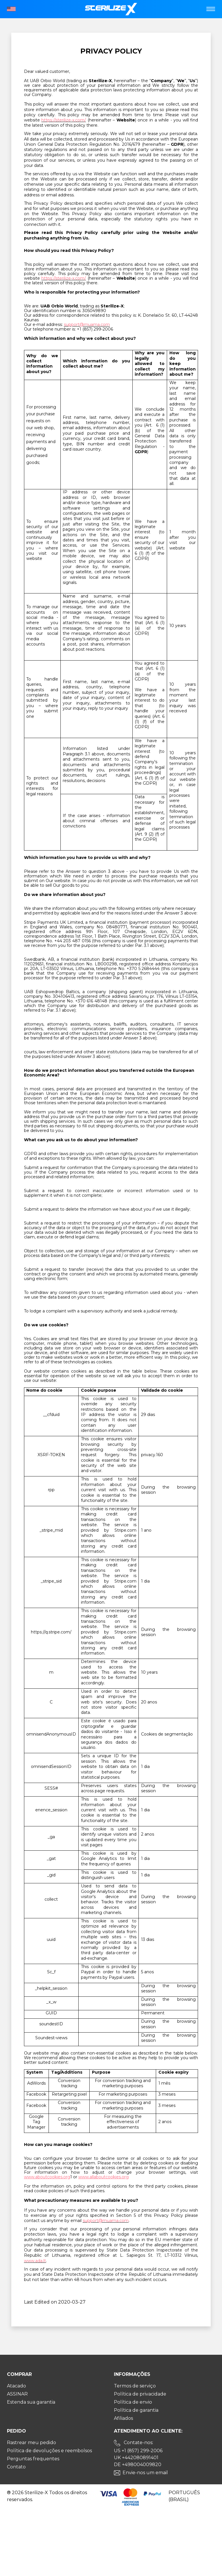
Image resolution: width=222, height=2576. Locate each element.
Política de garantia (136, 2410)
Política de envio (133, 2402)
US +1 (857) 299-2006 (138, 2450)
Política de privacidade (140, 2394)
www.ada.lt (35, 2260)
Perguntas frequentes (33, 2458)
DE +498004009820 (137, 2464)
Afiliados (123, 2418)
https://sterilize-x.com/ (63, 120)
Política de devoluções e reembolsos (49, 2450)
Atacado (16, 2386)
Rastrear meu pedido (31, 2442)
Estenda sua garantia (31, 2402)
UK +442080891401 (136, 2457)
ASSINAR (17, 2394)
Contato (16, 2467)
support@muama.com (87, 324)
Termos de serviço (135, 2386)
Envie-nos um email (145, 2472)
